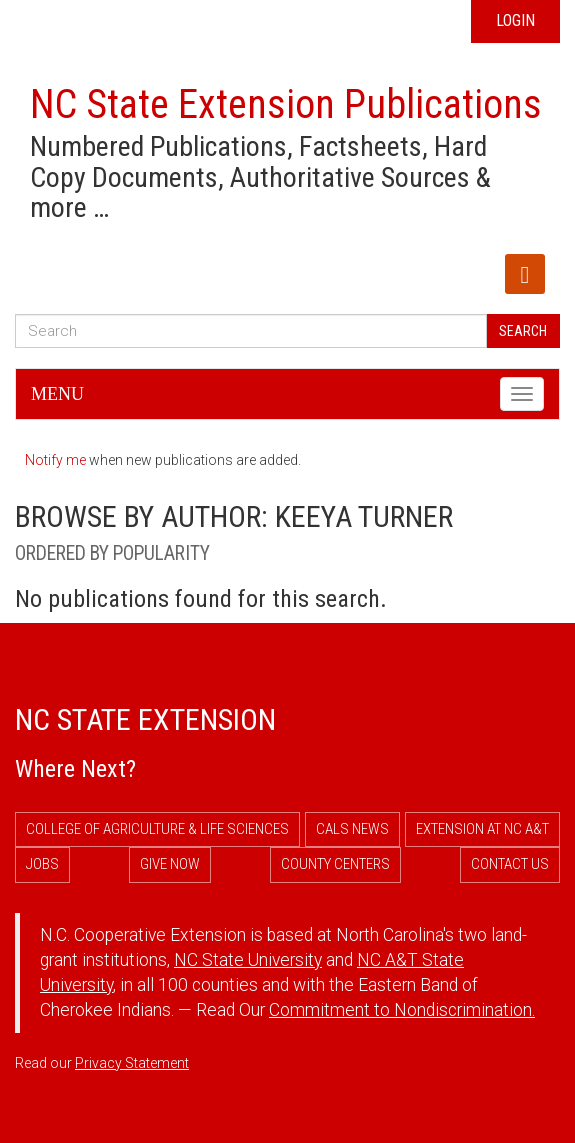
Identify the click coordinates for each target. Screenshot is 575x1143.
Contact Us (510, 864)
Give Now (170, 864)
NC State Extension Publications (286, 104)
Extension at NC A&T (482, 829)
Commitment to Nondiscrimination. (402, 1010)
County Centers (335, 864)
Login (515, 20)
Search (523, 331)
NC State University (248, 960)
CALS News (352, 829)
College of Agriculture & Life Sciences (157, 829)
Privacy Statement (132, 1063)
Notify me (55, 460)
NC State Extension (145, 719)
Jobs (42, 864)
